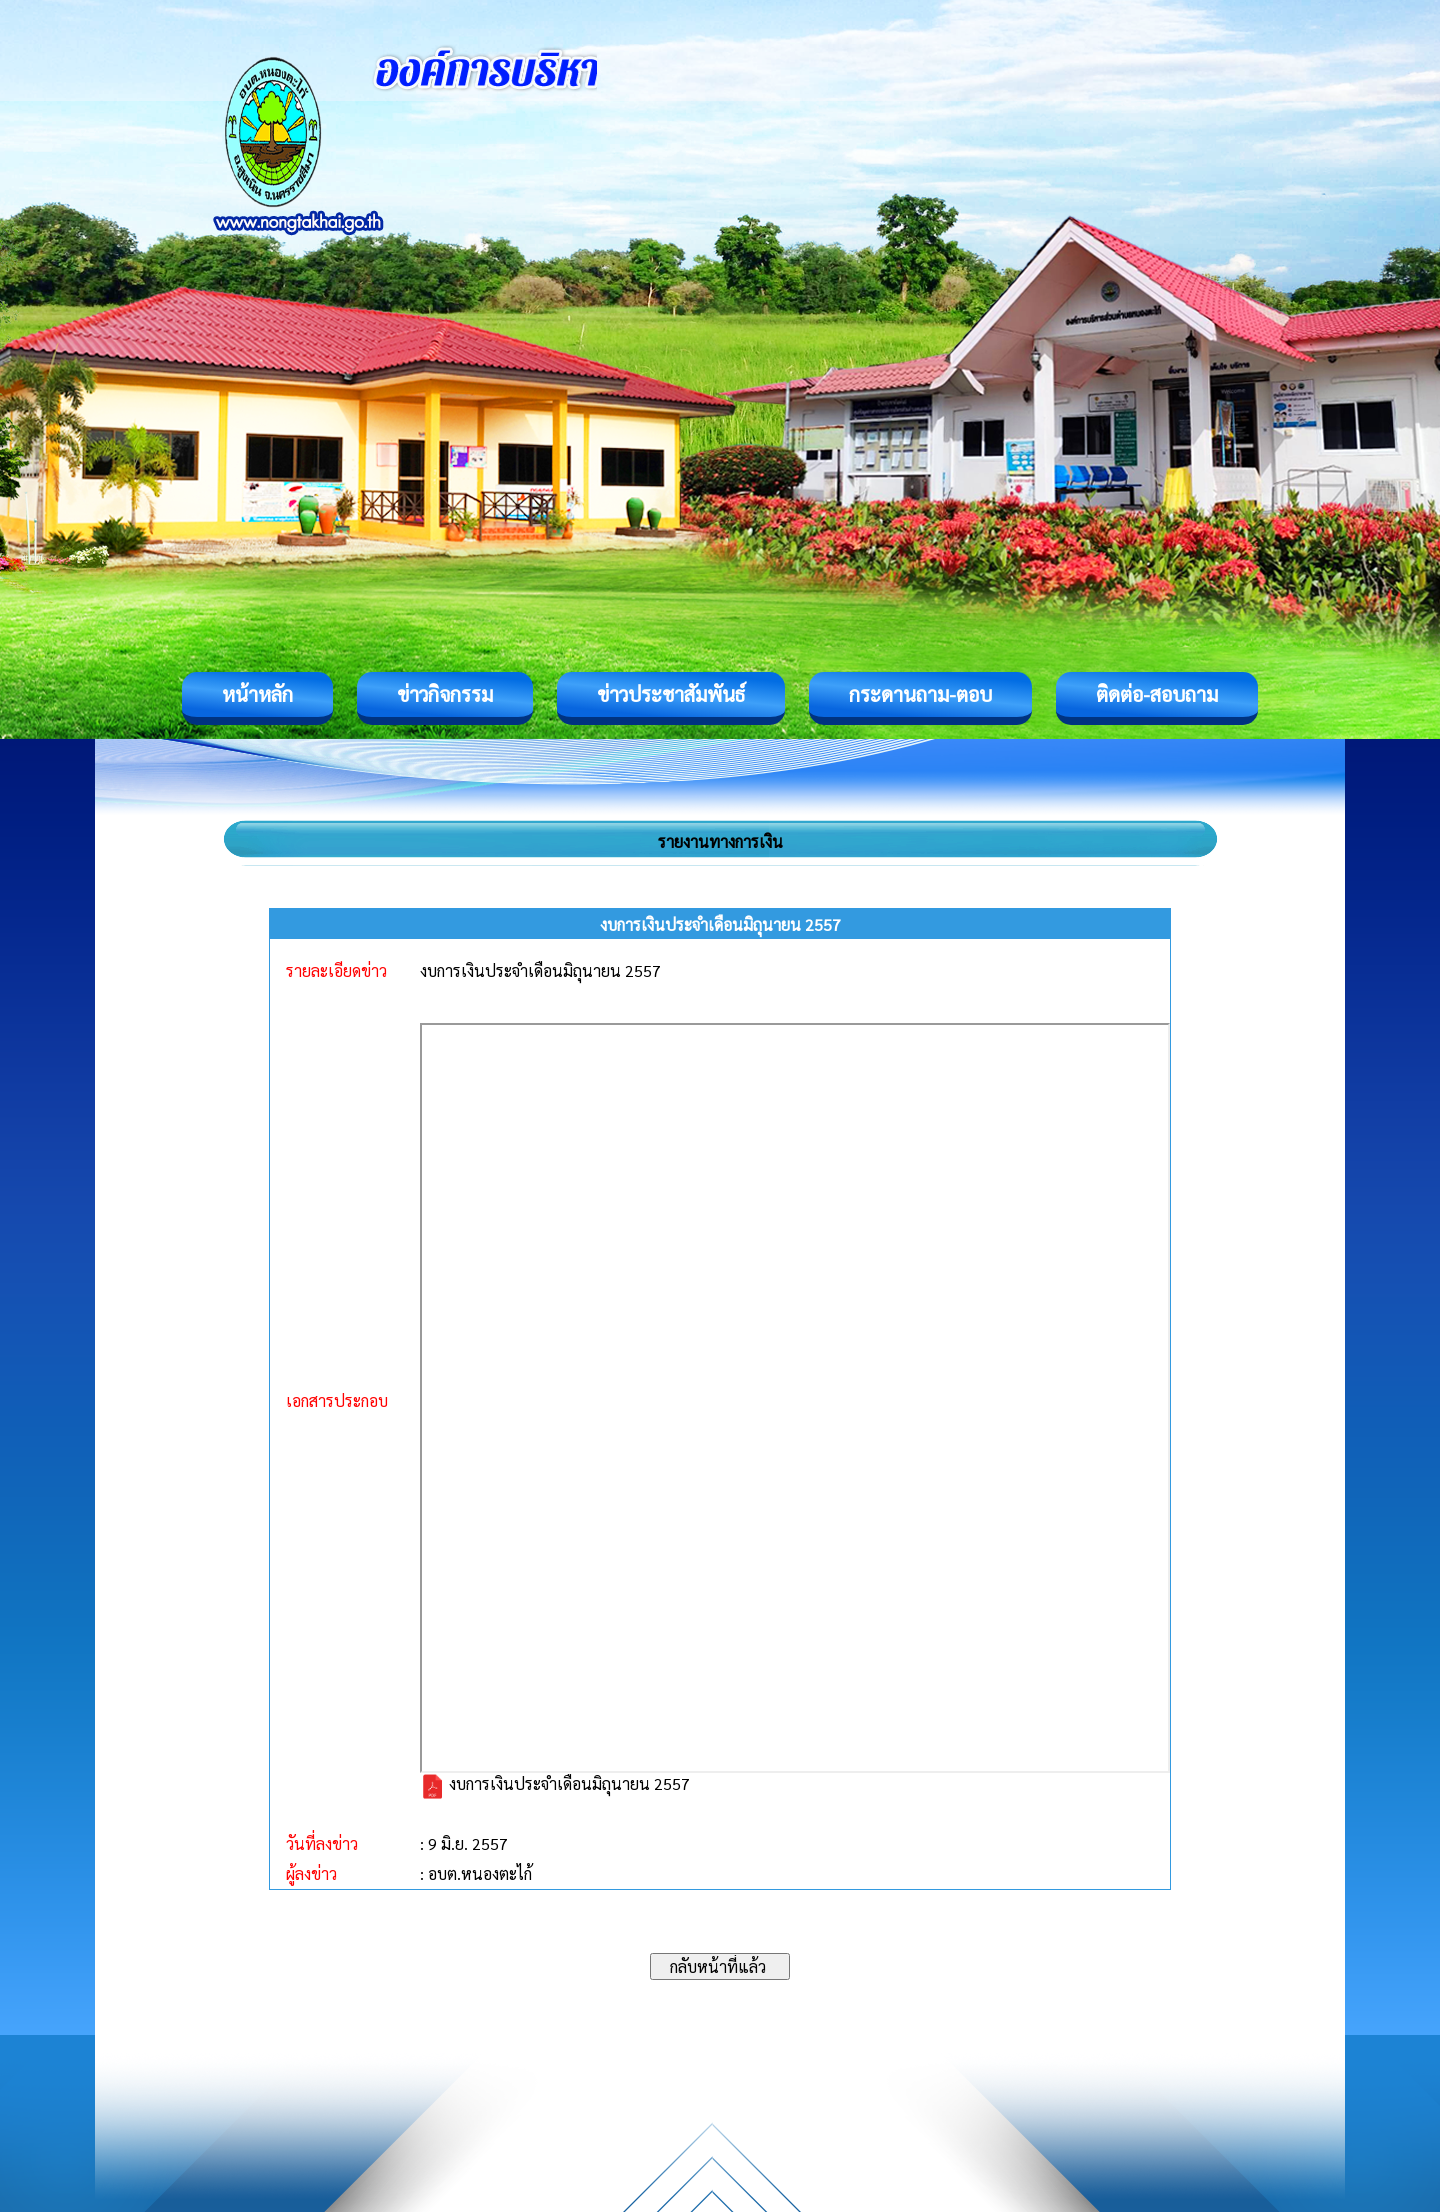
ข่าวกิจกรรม (445, 694)
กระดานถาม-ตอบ (920, 694)
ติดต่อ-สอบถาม (1157, 694)
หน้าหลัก (257, 694)
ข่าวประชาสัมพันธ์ (671, 694)
